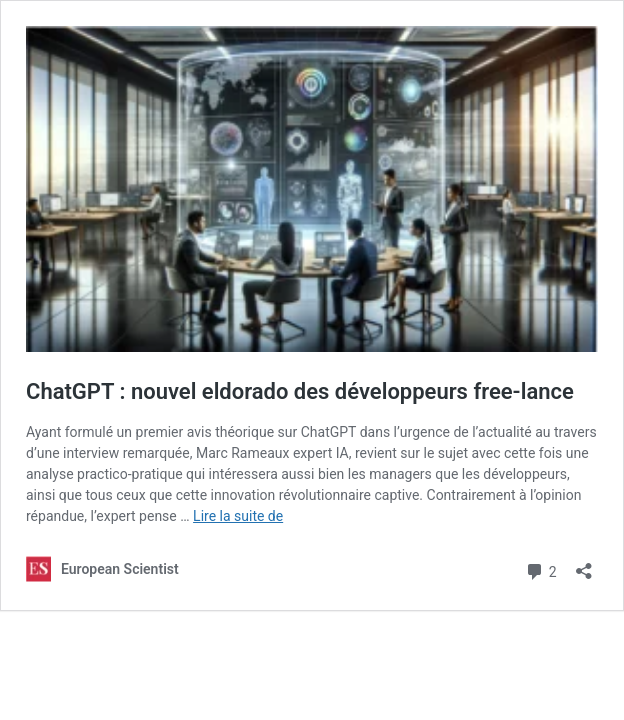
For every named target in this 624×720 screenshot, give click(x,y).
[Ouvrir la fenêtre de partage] (584, 564)
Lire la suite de (238, 516)
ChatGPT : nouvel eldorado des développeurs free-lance (300, 391)
